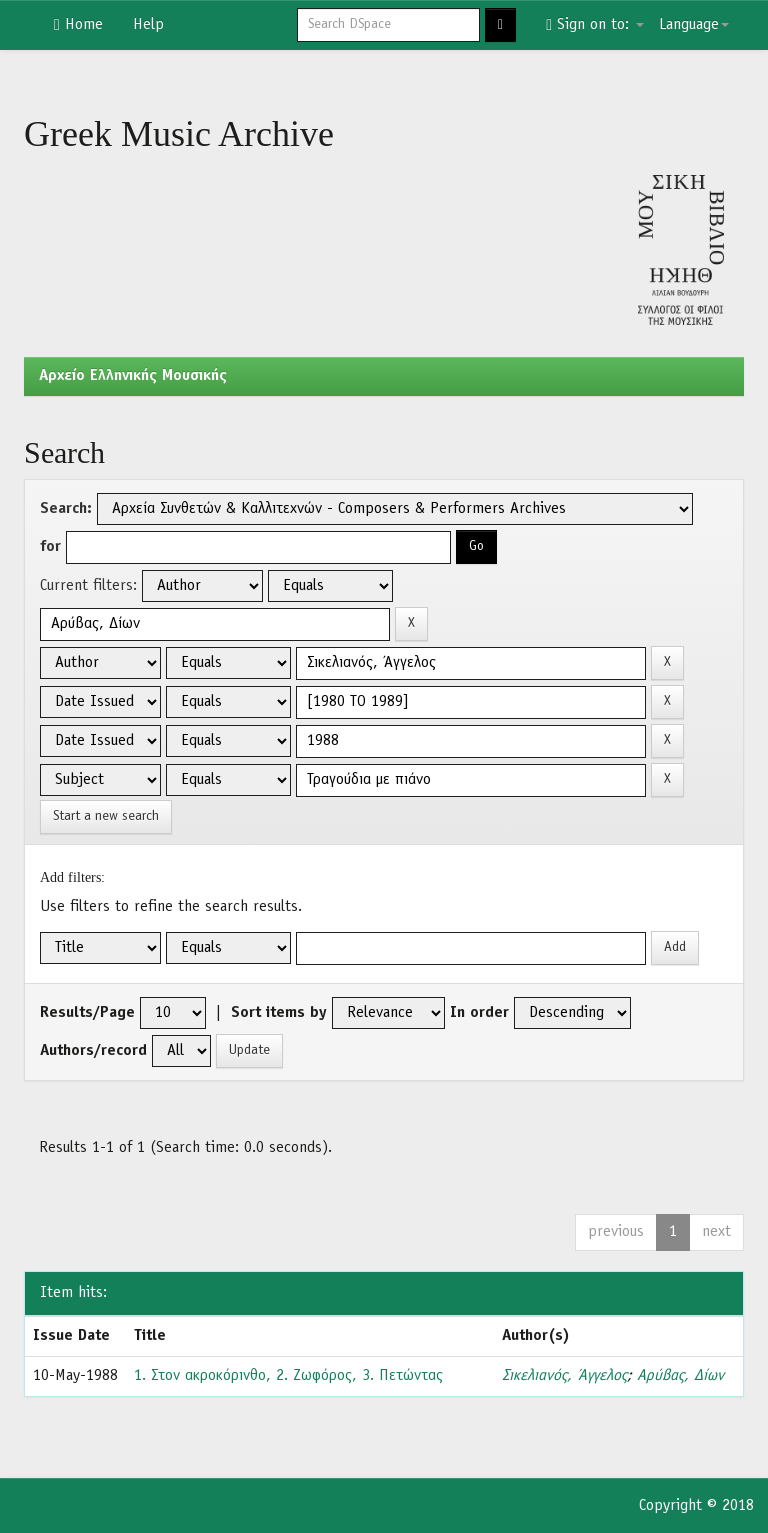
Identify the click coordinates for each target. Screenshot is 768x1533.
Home (78, 25)
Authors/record (93, 1051)
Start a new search (106, 816)
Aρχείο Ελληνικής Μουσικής (133, 376)
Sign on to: (595, 25)
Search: (66, 509)
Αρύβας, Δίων (680, 1376)
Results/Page (87, 1013)
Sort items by (279, 1013)
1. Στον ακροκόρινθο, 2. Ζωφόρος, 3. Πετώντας (288, 1376)
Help (148, 25)
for (50, 547)
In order (479, 1013)
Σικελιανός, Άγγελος (564, 1376)
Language (694, 25)
